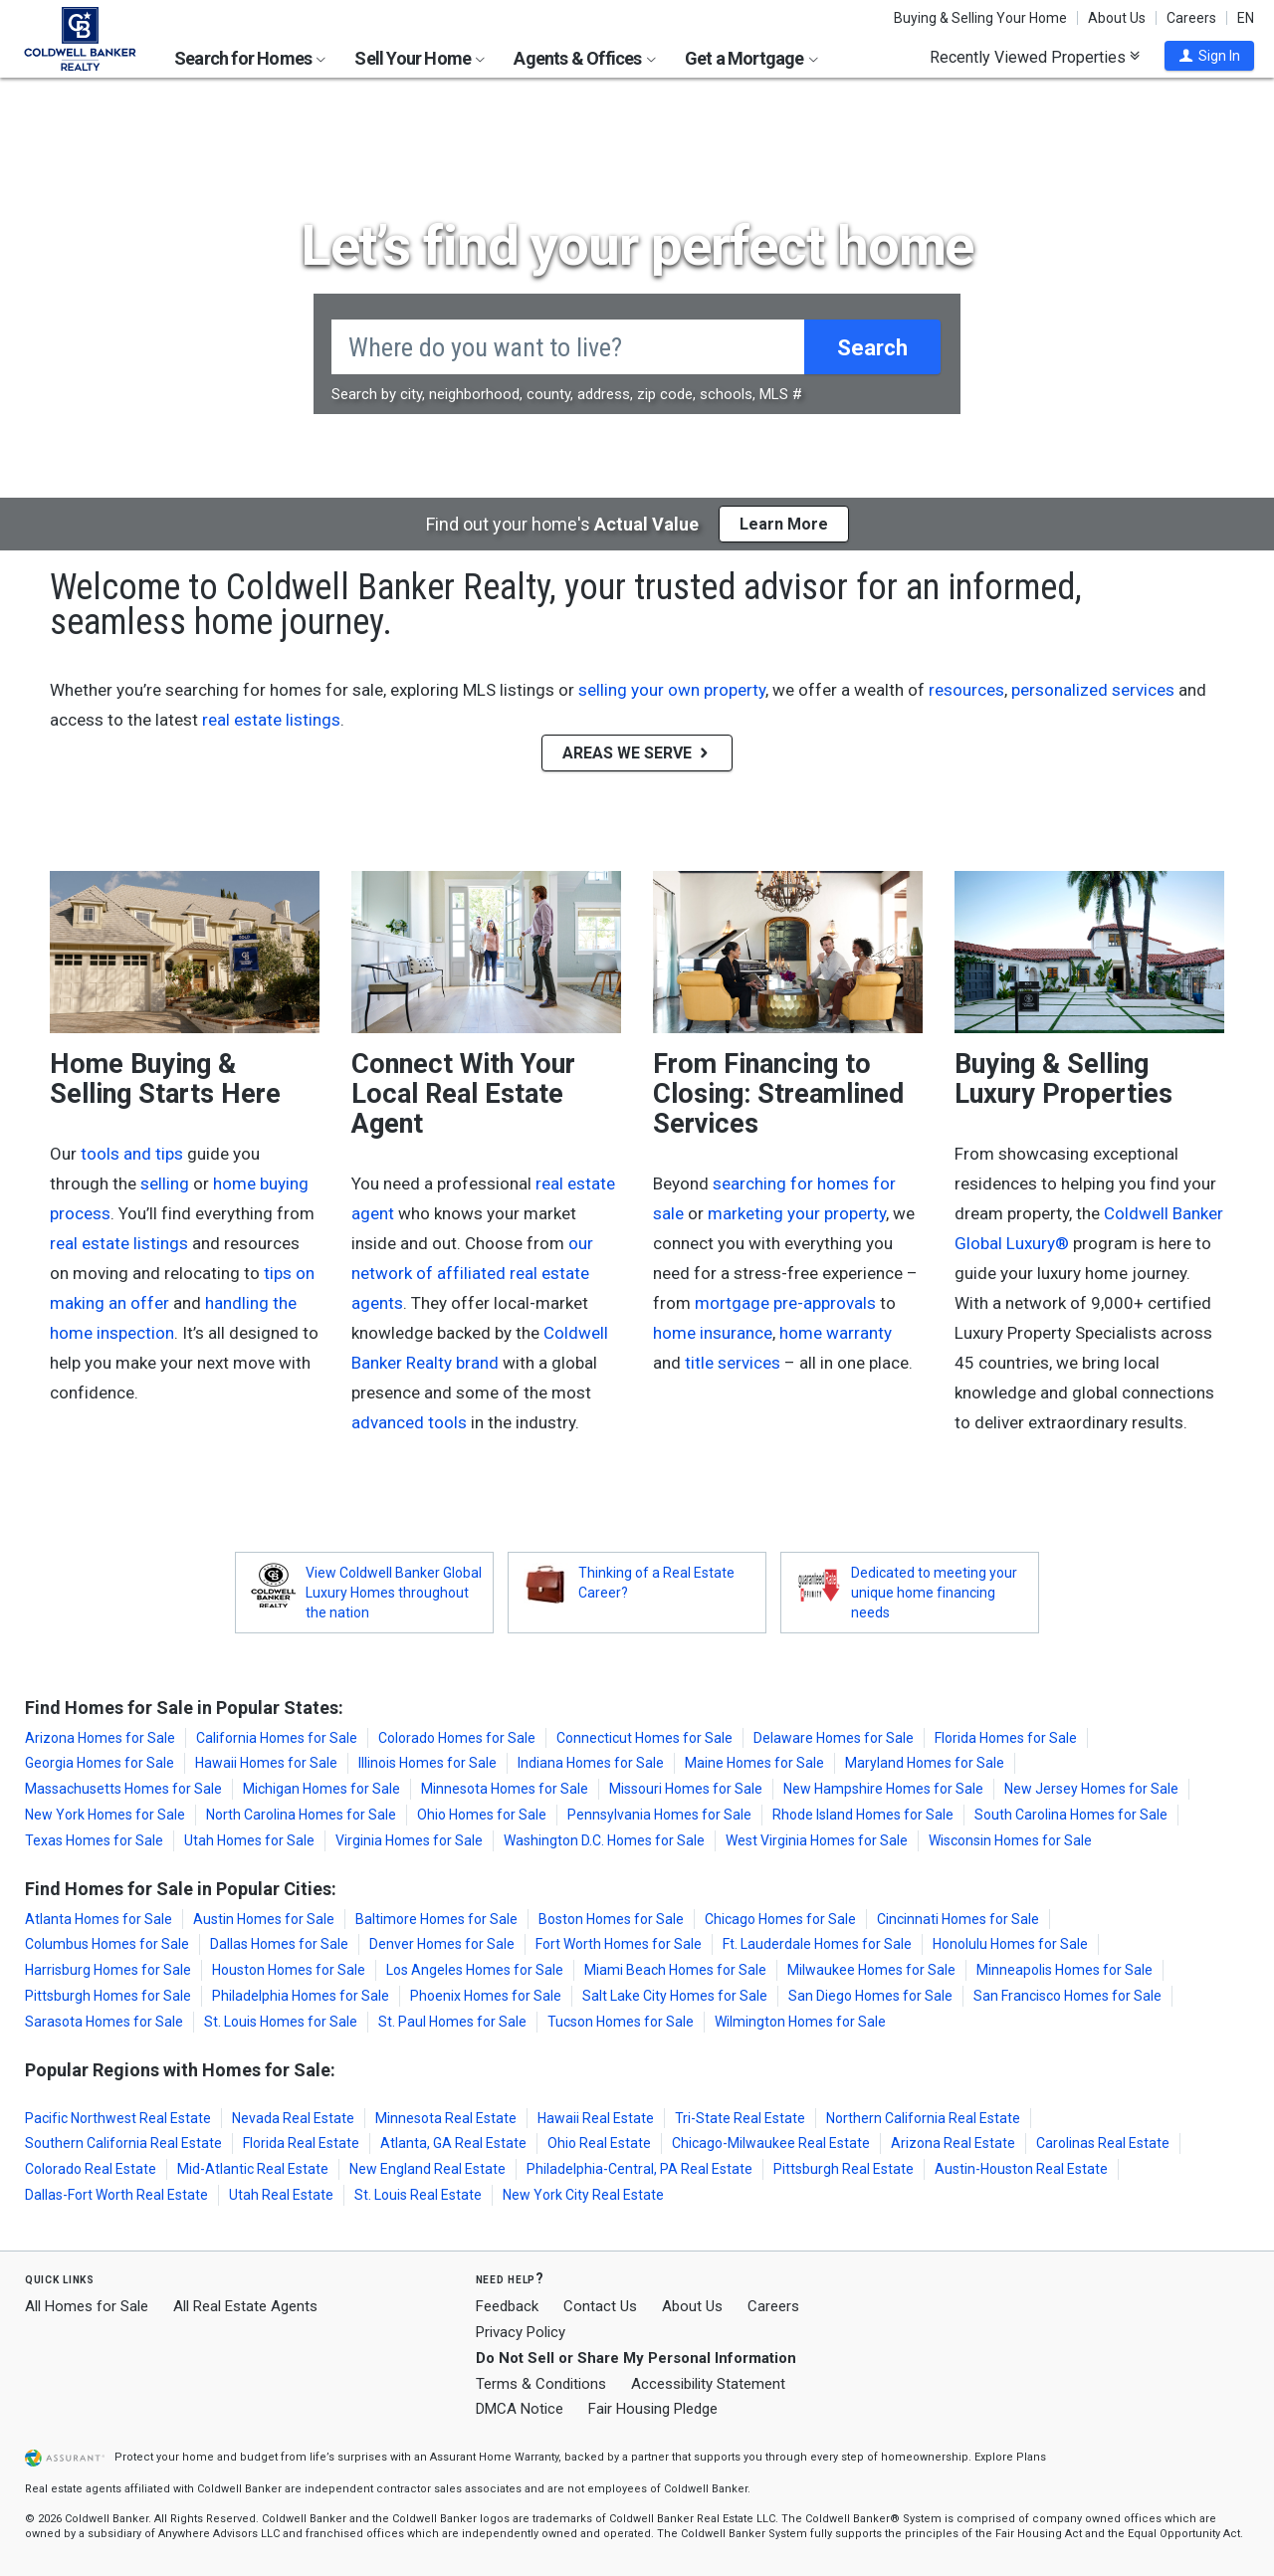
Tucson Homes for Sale (620, 2022)
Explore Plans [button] (1010, 2457)
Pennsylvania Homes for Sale (659, 1815)
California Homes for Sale (276, 1738)
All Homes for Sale (86, 2306)
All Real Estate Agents (245, 2306)
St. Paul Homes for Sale (452, 2022)
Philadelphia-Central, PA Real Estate (639, 2169)
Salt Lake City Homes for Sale (674, 1996)
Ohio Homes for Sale (481, 1815)
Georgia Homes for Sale (99, 1763)
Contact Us (600, 2306)
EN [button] (1245, 18)
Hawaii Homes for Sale (266, 1763)
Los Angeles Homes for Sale (474, 1970)
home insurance (712, 1333)
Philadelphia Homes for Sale (300, 1996)
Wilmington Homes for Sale (800, 2022)
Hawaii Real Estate (595, 2118)
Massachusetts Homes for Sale (123, 1789)
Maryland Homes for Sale (924, 1763)
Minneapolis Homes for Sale (1064, 1970)
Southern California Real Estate (123, 2143)
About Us (1117, 18)
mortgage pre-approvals (785, 1303)
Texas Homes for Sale (94, 1840)
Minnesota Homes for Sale (504, 1789)
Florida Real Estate (301, 2143)
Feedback (507, 2306)
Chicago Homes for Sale (780, 1919)
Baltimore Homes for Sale (436, 1919)
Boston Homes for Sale (611, 1919)
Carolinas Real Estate (1102, 2143)
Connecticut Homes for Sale (644, 1738)
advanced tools (409, 1422)
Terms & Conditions (541, 2384)
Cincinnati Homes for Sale (958, 1919)
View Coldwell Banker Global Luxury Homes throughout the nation (394, 1592)
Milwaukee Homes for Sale (871, 1970)
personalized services (1092, 690)
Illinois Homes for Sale (427, 1763)
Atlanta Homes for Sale (98, 1919)
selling (164, 1183)
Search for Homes (249, 58)
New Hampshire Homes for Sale (883, 1789)
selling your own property (671, 690)
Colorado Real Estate (90, 2169)
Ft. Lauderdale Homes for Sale (817, 1944)
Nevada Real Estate (293, 2118)
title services (732, 1363)
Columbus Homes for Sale (107, 1944)
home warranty (835, 1333)
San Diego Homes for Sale (870, 1996)
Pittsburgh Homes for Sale (108, 1996)
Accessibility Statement (708, 2384)
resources (966, 690)
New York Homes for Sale (105, 1815)
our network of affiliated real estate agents (472, 1273)
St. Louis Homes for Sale (280, 2022)
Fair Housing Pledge (653, 2409)
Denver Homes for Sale (442, 1944)
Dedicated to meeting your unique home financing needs (934, 1592)
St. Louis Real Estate (418, 2195)
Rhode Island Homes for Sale (863, 1815)
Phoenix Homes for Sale (485, 1996)
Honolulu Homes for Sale (1010, 1944)
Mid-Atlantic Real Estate (252, 2169)
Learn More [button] (784, 524)
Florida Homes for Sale (1006, 1738)
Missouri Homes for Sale (685, 1789)
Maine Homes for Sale (754, 1763)
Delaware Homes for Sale (833, 1738)
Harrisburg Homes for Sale (108, 1970)
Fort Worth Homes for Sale (618, 1944)
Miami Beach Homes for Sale (675, 1970)
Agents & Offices (584, 58)
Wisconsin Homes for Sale (1010, 1840)
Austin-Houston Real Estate (1021, 2169)
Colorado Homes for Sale (456, 1738)
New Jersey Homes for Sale (1091, 1789)
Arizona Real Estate (953, 2143)
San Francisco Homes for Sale (1067, 1996)
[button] (1209, 56)
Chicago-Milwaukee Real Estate (771, 2143)
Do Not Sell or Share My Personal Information (636, 2358)
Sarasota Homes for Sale (104, 2022)
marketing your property (797, 1213)
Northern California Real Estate (923, 2118)
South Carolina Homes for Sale (1071, 1815)
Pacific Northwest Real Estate (118, 2118)
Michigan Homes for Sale (321, 1789)
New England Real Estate (427, 2169)
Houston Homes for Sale (288, 1970)
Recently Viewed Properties (1035, 57)
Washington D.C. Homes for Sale (604, 1840)
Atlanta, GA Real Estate (453, 2143)
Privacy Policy (520, 2332)
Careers (1191, 18)
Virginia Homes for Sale (409, 1840)
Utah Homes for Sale (249, 1840)
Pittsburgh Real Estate (843, 2169)
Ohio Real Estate (599, 2143)
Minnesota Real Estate (446, 2118)
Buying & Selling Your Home (980, 18)
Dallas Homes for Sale (279, 1944)
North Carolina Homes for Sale (301, 1815)
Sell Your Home (419, 58)
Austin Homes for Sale (263, 1919)
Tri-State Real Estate (740, 2118)
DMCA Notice (519, 2409)
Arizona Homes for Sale (100, 1738)
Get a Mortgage (751, 58)
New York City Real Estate (583, 2195)
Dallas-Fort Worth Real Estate (116, 2195)
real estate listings (271, 720)
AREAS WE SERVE (637, 753)
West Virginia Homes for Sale (817, 1840)
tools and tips (132, 1154)
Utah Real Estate (281, 2195)
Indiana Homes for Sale (591, 1763)
